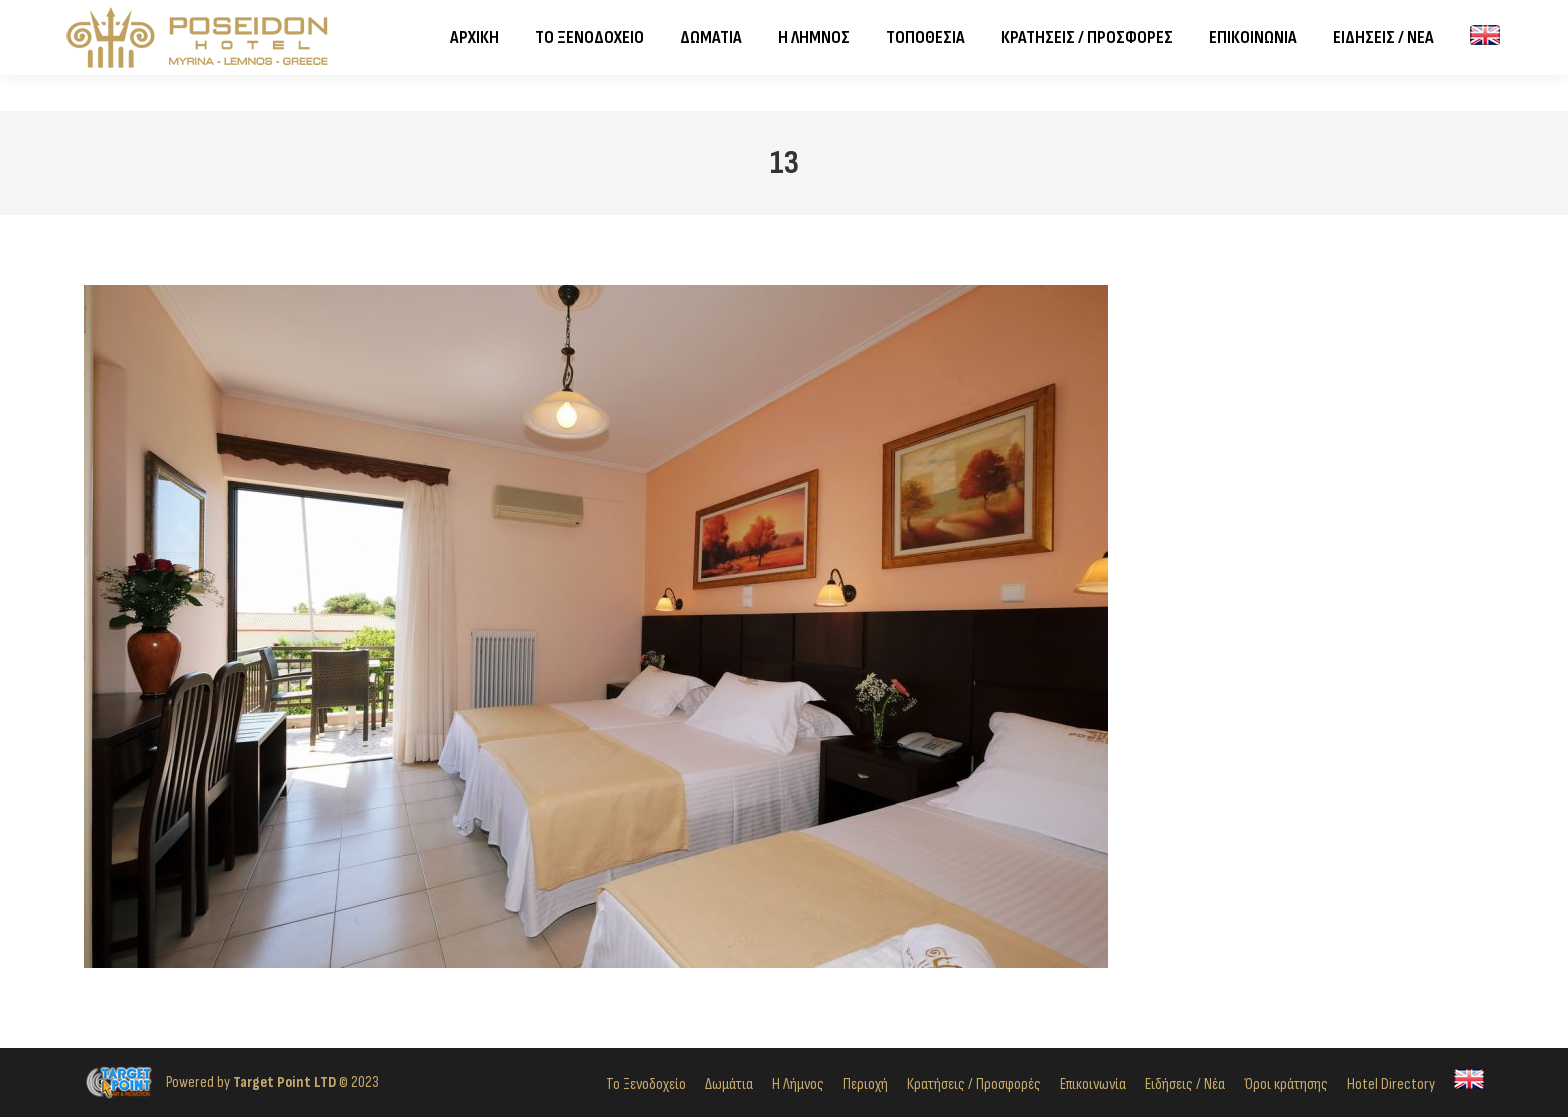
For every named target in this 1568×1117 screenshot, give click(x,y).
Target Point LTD (284, 1082)
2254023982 (129, 18)
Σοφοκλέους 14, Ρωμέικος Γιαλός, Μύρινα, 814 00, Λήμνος (493, 18)
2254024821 (240, 18)
